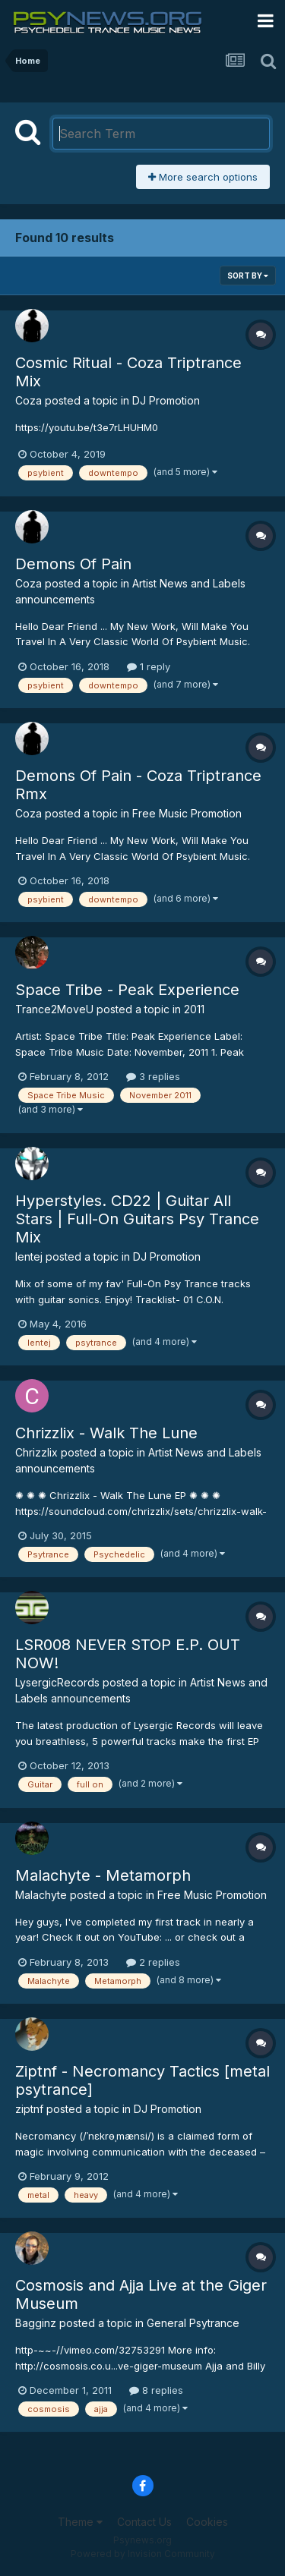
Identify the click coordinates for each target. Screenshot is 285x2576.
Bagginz (35, 2322)
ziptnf (29, 2108)
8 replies (156, 2390)
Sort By (247, 275)
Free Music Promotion (187, 813)
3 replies (153, 1076)
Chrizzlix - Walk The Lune (106, 1433)
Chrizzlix (36, 1452)
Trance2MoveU (54, 1009)
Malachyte (41, 1894)
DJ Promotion (166, 400)
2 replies (153, 1962)
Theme (80, 2521)
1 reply (148, 666)
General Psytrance (193, 2322)
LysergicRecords (57, 1682)
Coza (28, 400)
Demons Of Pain (73, 564)
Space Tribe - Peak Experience (127, 990)
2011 (194, 1009)
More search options (203, 177)
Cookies (207, 2521)
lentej (29, 1256)
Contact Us (144, 2521)
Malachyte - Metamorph (103, 1875)
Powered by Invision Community (143, 2553)
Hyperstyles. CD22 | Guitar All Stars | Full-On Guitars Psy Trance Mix (137, 1219)
